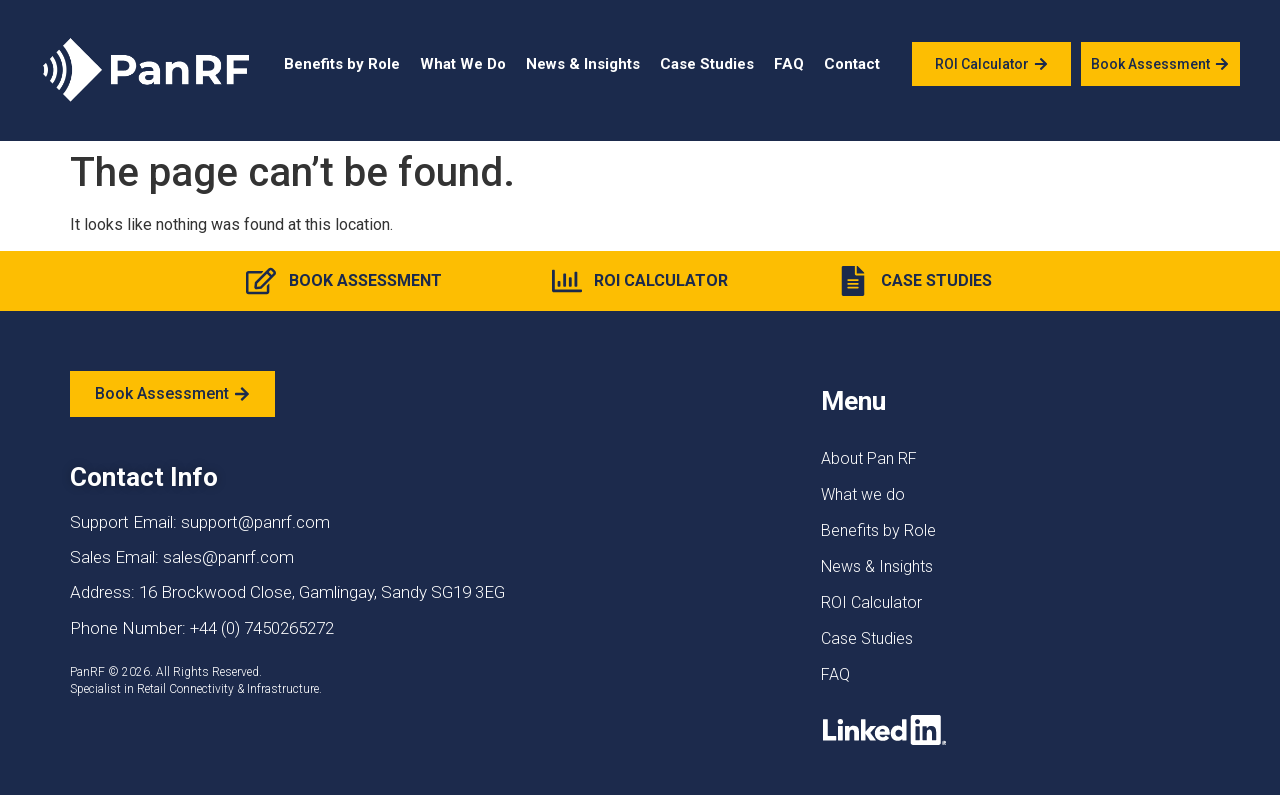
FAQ (789, 64)
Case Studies (707, 64)
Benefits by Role (342, 64)
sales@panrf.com (228, 557)
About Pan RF (869, 458)
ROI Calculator (871, 602)
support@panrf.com (255, 522)
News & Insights (583, 64)
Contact (852, 64)
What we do (863, 494)
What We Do (463, 64)
